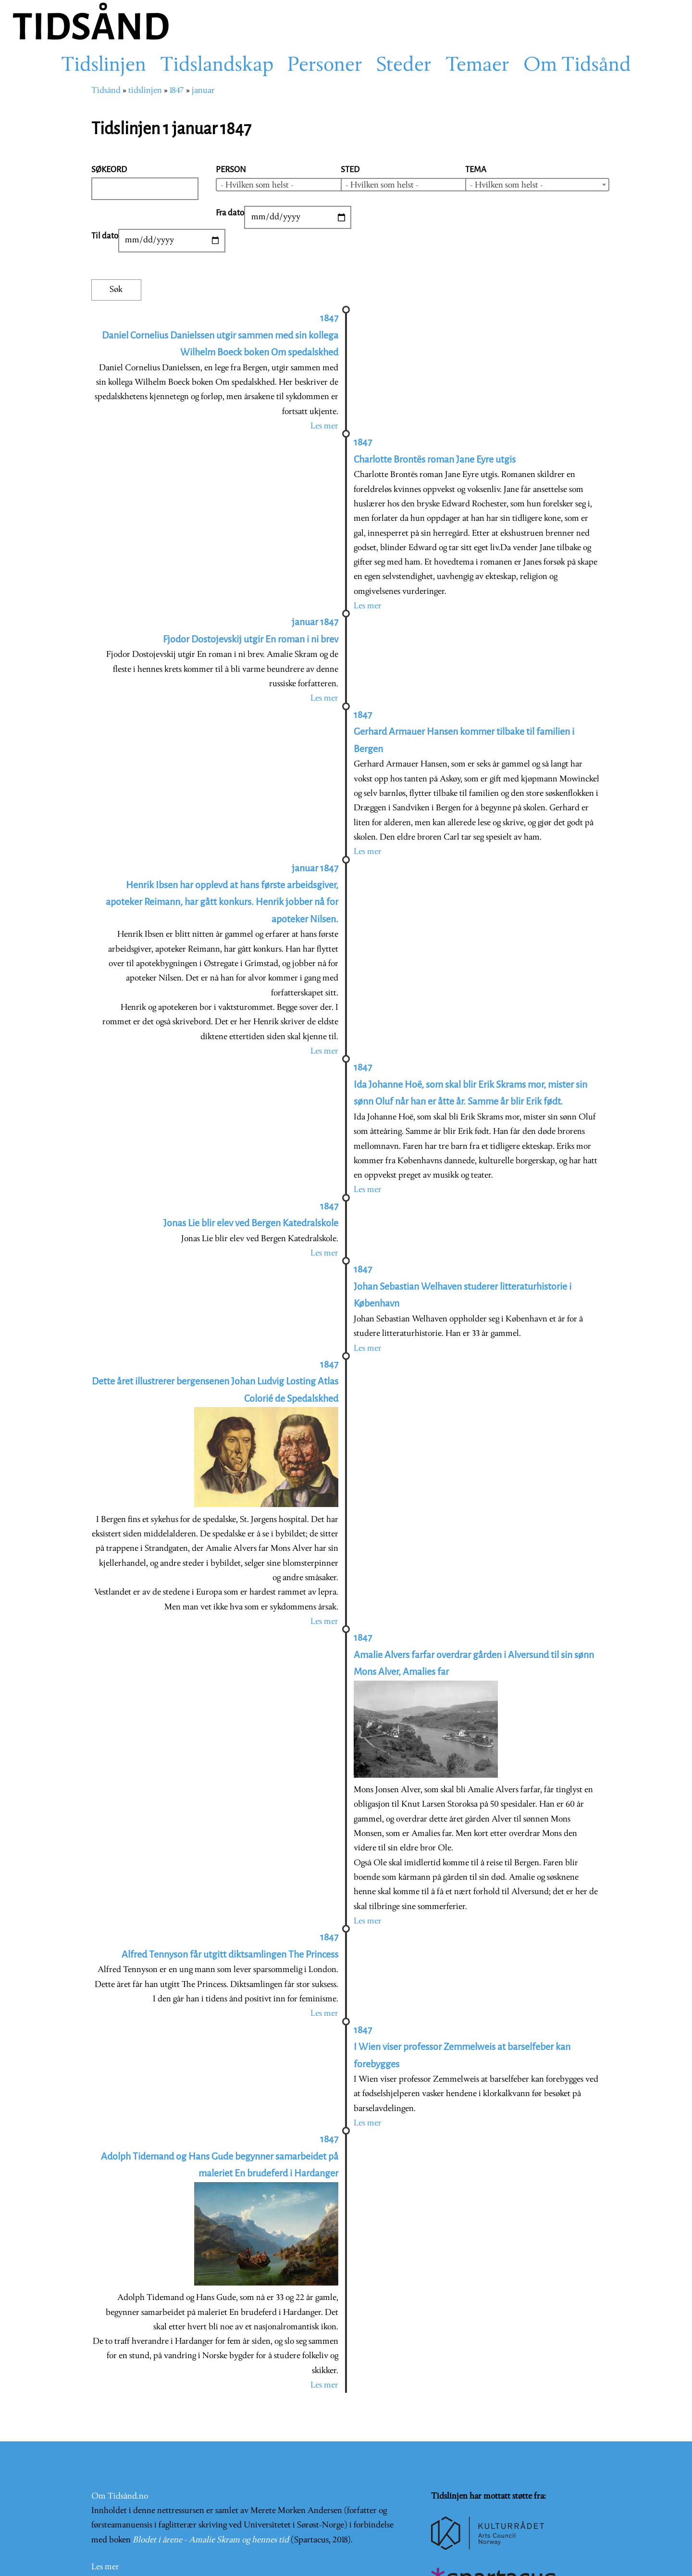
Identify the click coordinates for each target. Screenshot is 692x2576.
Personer (324, 65)
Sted (350, 169)
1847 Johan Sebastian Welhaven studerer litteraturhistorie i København (462, 1286)
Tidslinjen (103, 65)
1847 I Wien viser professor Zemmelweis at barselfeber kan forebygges (462, 2047)
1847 (177, 90)
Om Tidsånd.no (119, 2450)
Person (231, 169)
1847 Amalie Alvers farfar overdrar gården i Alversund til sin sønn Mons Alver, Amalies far (474, 1655)
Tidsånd (106, 90)
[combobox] (288, 184)
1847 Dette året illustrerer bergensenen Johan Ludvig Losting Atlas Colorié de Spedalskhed (215, 1381)
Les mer (324, 426)
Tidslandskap (216, 65)
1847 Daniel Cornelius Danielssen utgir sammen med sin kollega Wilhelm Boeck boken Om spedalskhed (220, 335)
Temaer (477, 65)
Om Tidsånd (577, 65)
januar (203, 90)
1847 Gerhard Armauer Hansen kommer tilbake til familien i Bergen (464, 732)
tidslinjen (145, 90)
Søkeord (109, 169)
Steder (404, 65)
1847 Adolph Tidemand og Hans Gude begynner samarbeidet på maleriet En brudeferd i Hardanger (219, 2156)
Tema (475, 169)
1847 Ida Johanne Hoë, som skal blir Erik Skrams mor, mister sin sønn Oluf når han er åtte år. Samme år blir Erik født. (470, 1084)
